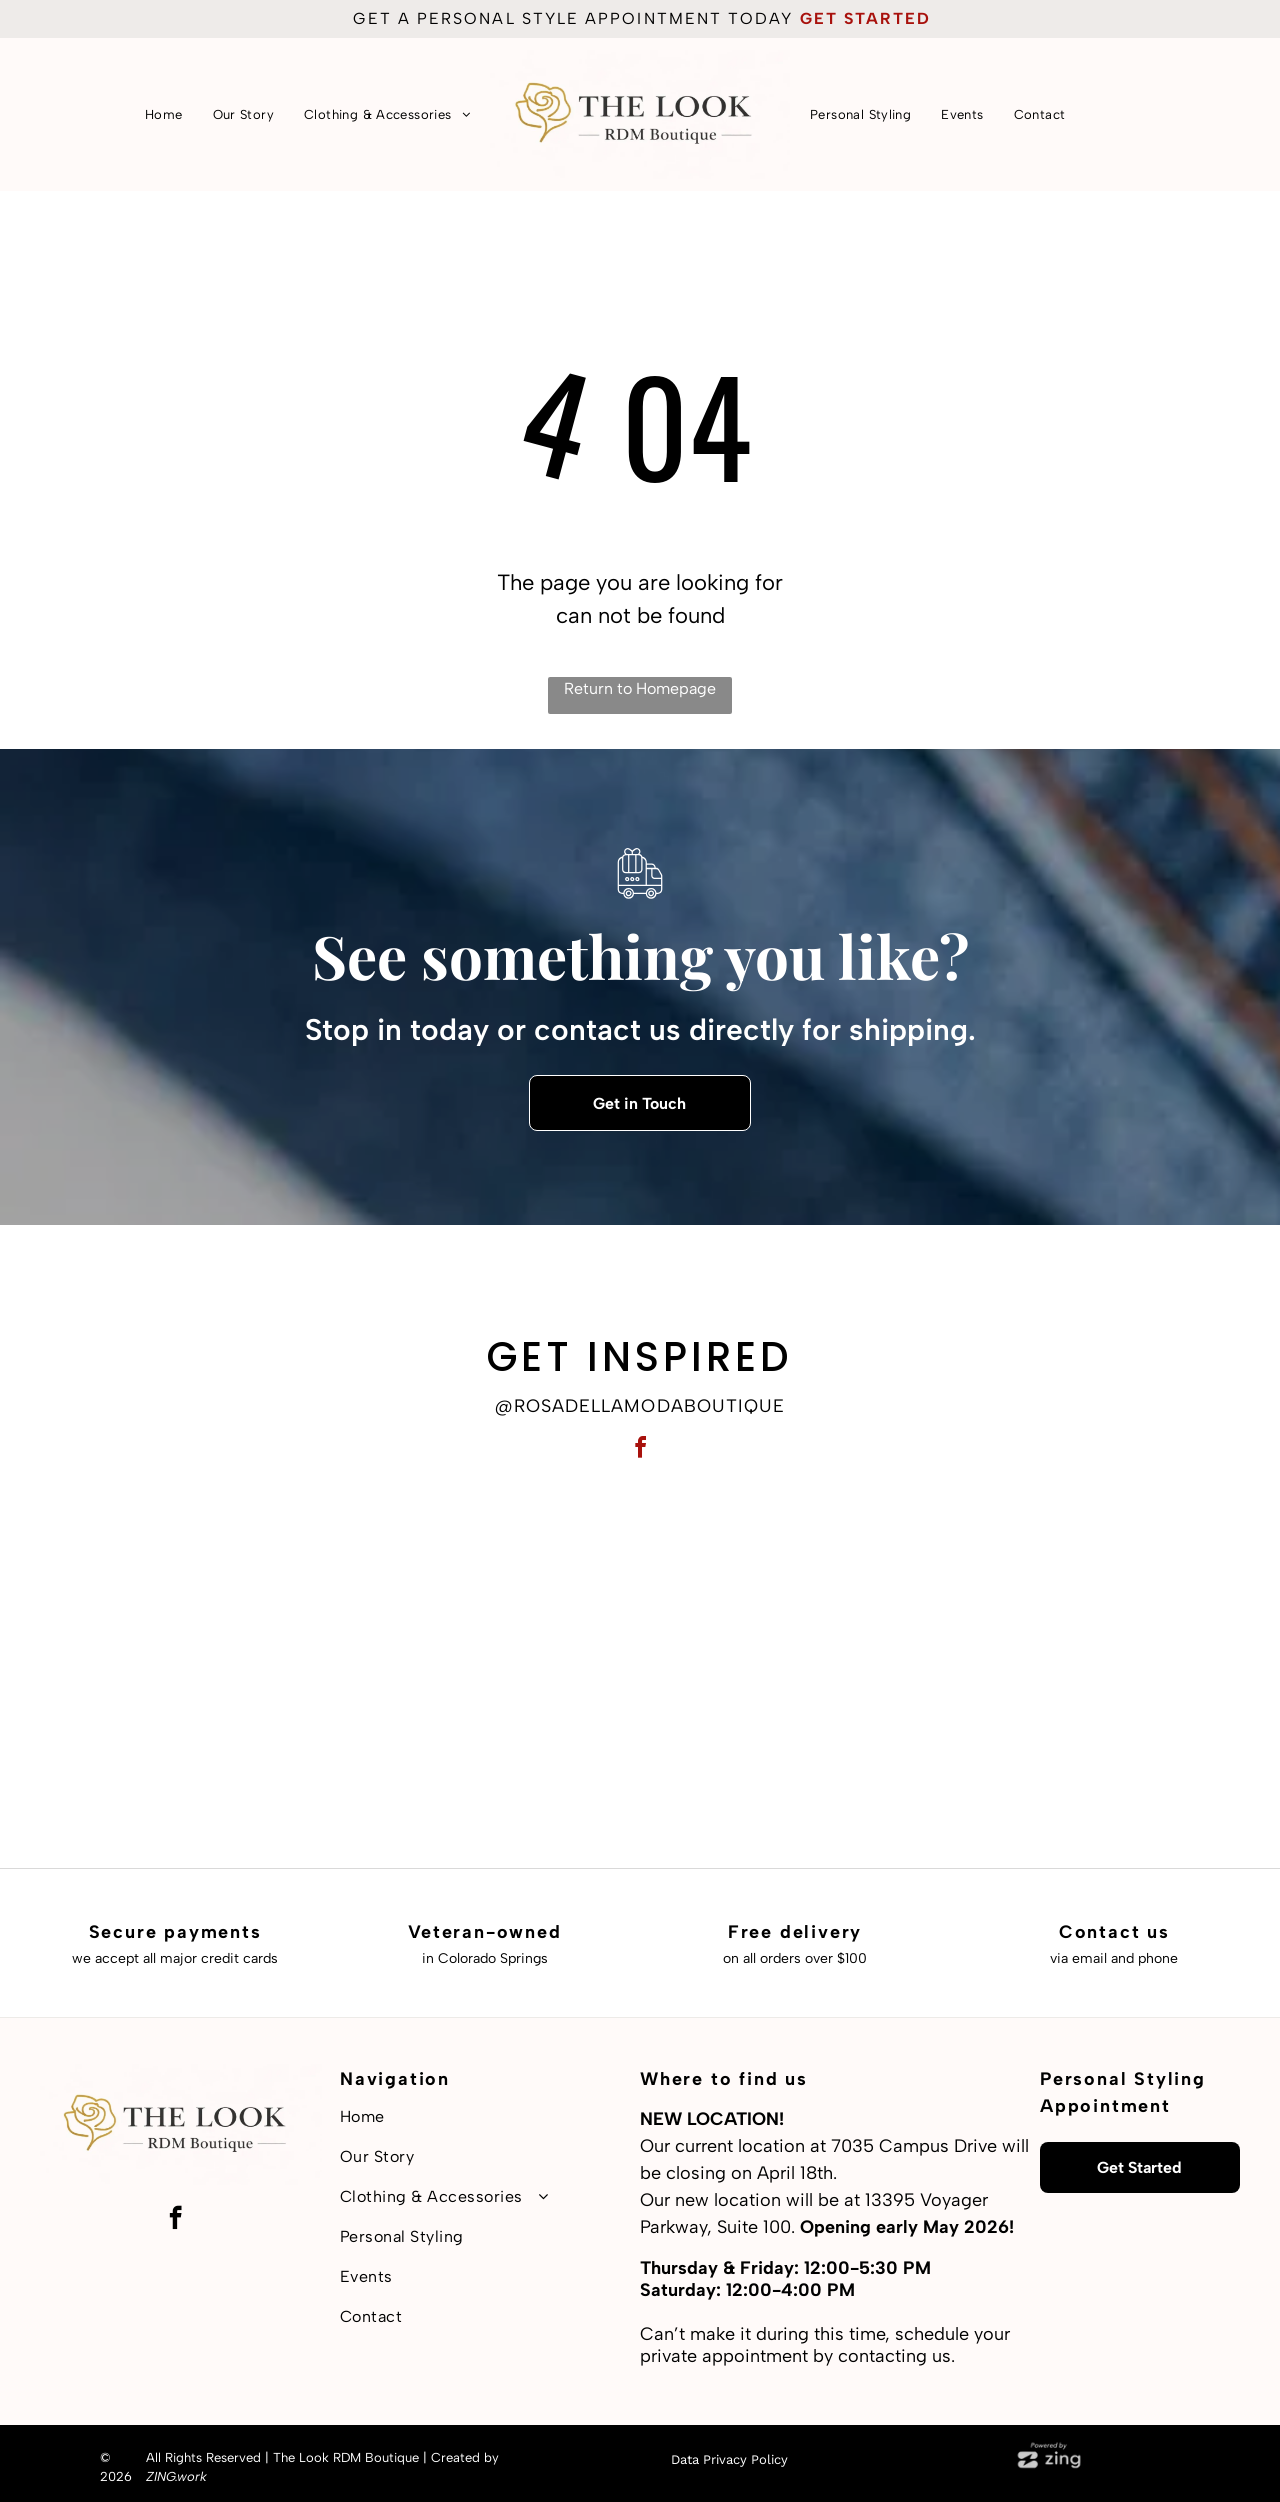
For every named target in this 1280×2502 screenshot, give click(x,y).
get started (866, 18)
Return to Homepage (640, 688)
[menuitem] (164, 114)
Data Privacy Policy (729, 2459)
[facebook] (640, 1450)
